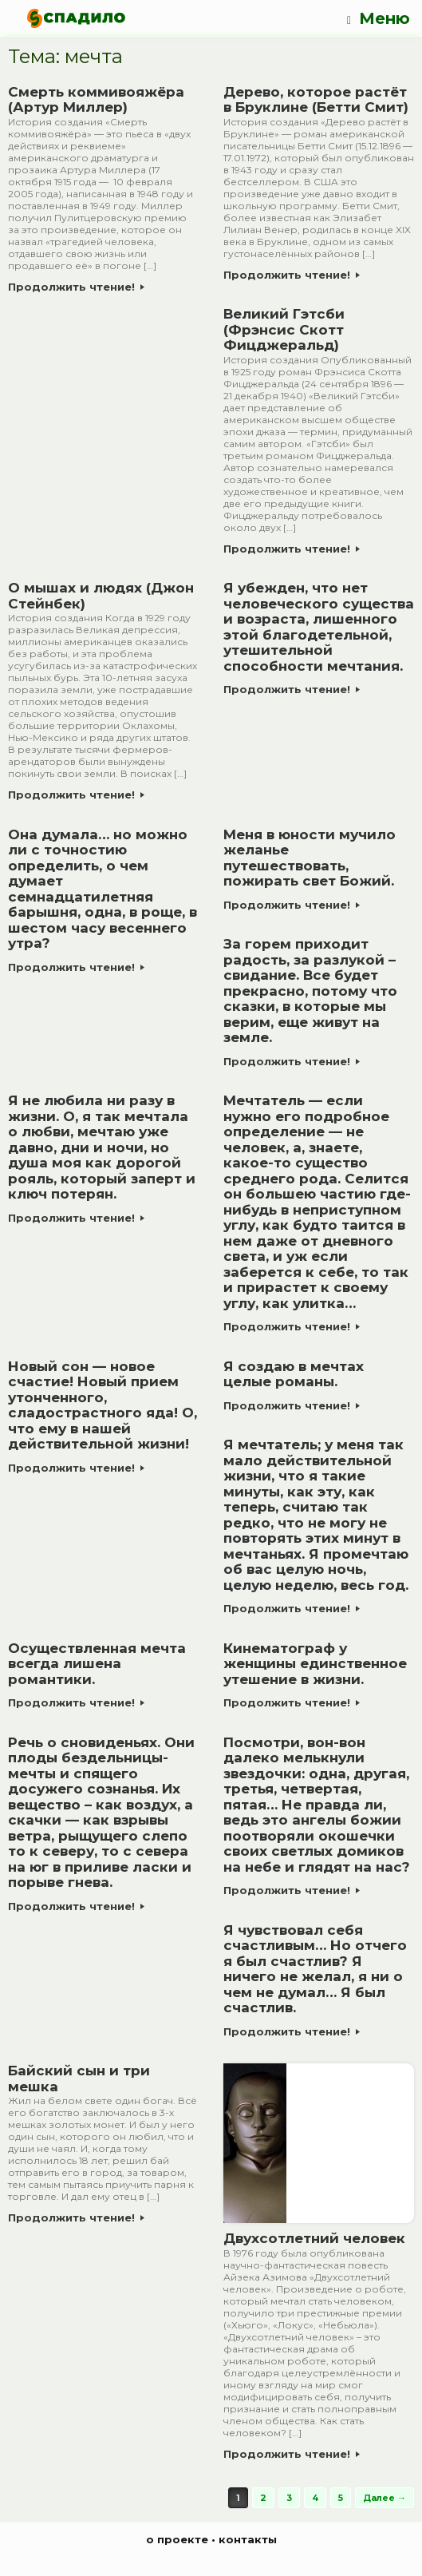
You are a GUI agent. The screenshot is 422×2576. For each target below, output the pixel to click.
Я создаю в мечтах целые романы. (293, 1374)
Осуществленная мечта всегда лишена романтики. (97, 1663)
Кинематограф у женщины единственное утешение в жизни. (315, 1663)
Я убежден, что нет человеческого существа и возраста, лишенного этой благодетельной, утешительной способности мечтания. (318, 627)
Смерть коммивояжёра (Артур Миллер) (96, 100)
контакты (248, 2539)
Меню (378, 19)
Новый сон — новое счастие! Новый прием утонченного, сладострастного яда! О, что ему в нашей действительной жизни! (102, 1405)
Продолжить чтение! (76, 286)
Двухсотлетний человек (314, 2238)
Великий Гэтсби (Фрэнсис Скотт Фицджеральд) (284, 329)
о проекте (177, 2539)
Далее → (384, 2497)
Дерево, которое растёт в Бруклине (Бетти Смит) (315, 100)
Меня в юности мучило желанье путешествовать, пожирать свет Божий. (309, 858)
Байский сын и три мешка (79, 2078)
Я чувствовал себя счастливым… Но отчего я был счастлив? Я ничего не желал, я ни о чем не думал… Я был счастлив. (315, 1969)
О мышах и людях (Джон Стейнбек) (101, 596)
